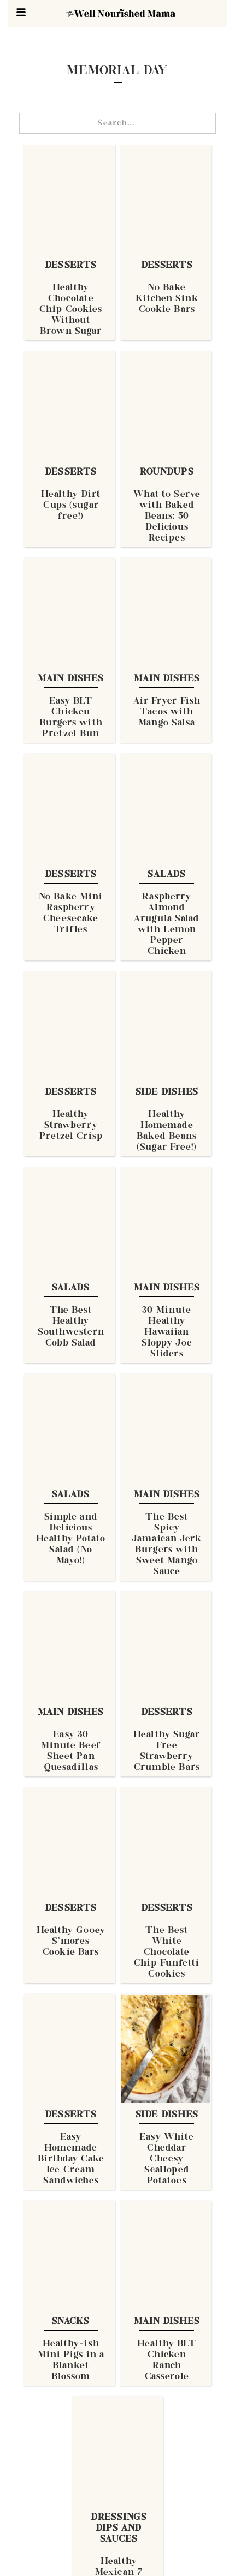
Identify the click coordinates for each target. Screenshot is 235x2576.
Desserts (71, 265)
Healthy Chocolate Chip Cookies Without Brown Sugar (70, 310)
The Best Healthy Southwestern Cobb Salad (71, 1327)
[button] (21, 12)
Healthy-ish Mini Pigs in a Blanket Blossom (71, 2360)
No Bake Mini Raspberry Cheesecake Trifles (71, 913)
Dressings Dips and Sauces (119, 2528)
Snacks (71, 2321)
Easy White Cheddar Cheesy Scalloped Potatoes (166, 2159)
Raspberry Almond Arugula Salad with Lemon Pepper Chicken (166, 924)
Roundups (167, 472)
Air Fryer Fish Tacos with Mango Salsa (167, 712)
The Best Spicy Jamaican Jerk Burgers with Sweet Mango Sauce (167, 1544)
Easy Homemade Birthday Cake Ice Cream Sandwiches (71, 2159)
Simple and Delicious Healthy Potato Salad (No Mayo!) (70, 1539)
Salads (167, 874)
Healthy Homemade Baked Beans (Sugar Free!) (167, 1131)
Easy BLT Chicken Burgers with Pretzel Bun (71, 717)
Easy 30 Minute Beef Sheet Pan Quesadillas (71, 1751)
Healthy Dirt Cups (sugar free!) (71, 505)
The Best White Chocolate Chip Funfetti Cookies (166, 1952)
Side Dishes (167, 1092)
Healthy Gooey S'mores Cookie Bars (71, 1941)
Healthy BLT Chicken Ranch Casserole (166, 2360)
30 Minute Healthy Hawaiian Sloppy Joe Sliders (167, 1332)
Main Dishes (71, 679)
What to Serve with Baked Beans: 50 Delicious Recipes (167, 516)
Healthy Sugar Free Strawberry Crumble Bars (166, 1751)
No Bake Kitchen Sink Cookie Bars (167, 299)
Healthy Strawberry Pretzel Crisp (71, 1125)
